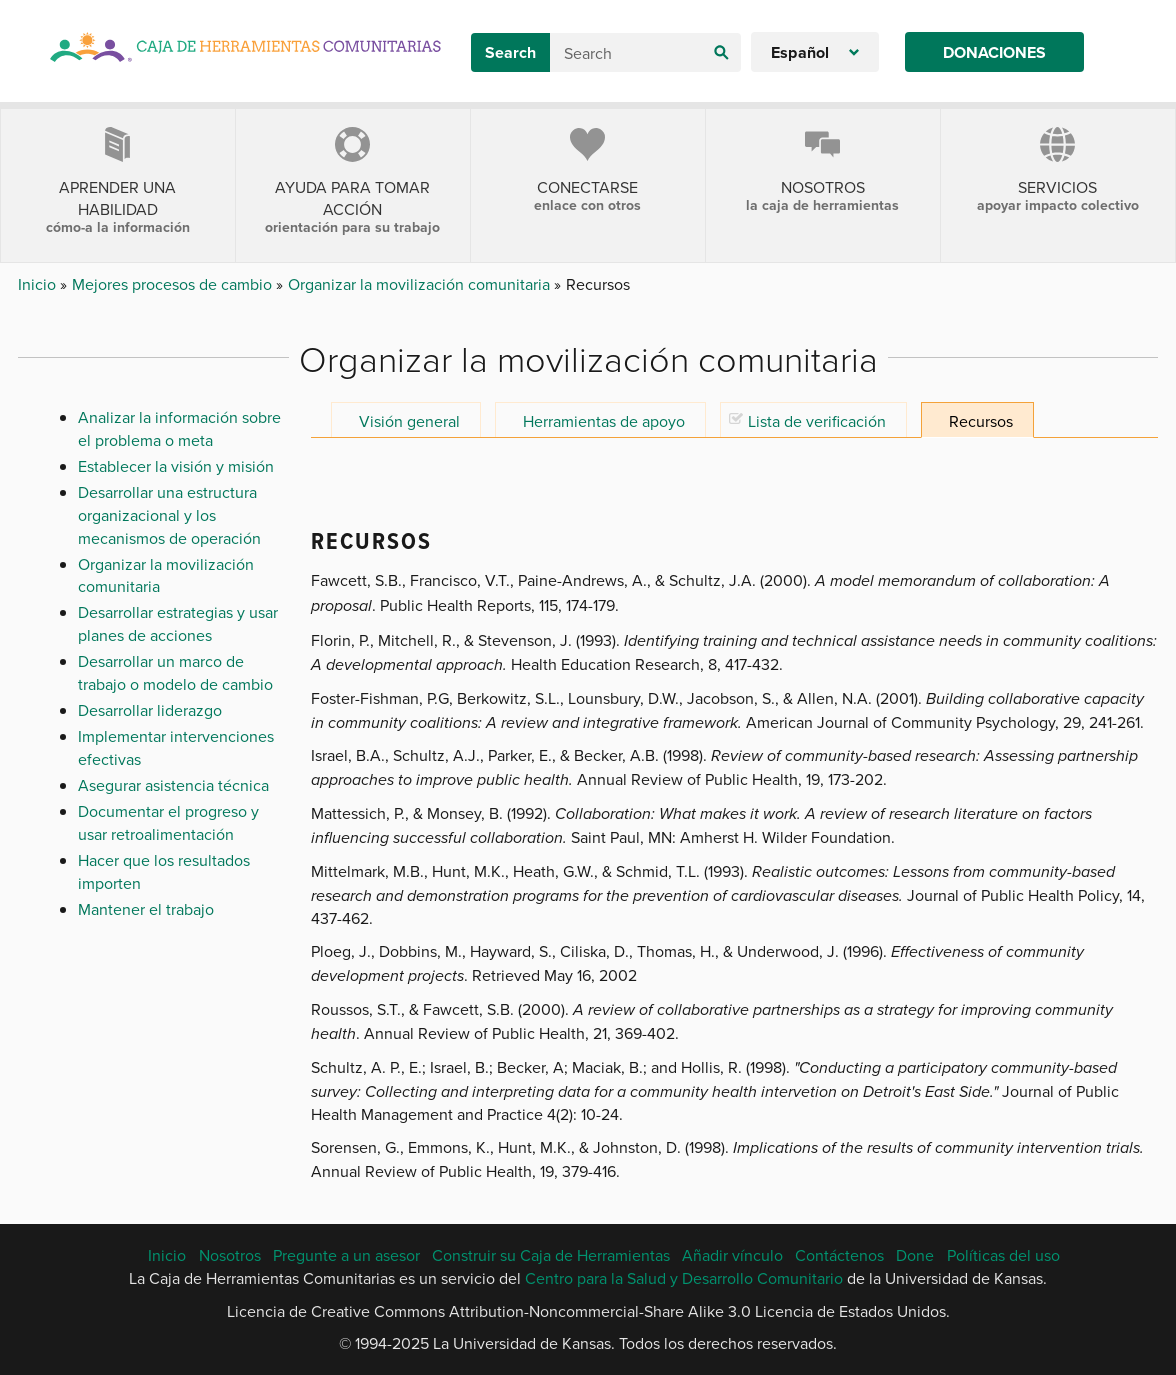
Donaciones (994, 52)
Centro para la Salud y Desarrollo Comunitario (684, 1278)
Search (510, 52)
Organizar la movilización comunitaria (421, 284)
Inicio (39, 284)
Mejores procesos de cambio (174, 284)
